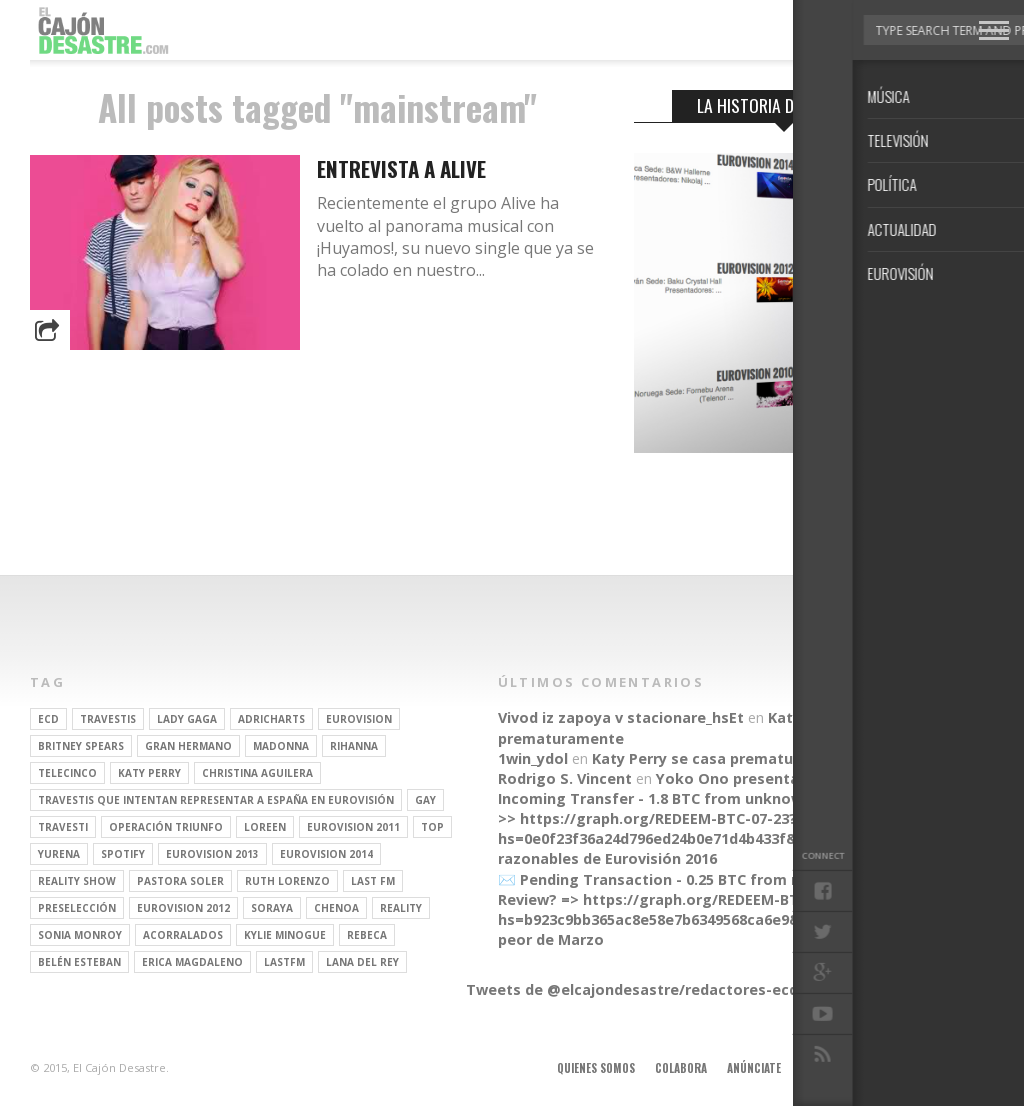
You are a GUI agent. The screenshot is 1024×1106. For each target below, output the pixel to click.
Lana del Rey (362, 962)
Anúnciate (754, 1068)
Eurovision (359, 719)
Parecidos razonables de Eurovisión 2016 (695, 848)
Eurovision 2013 (212, 854)
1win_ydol (533, 758)
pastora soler (180, 881)
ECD (48, 719)
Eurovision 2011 (353, 827)
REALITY (401, 908)
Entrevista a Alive (401, 168)
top (432, 827)
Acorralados (183, 935)
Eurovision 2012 (183, 908)
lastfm (284, 962)
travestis (108, 719)
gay (425, 800)
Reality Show (77, 881)
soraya (272, 908)
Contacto (907, 1068)
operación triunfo (166, 827)
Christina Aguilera (257, 773)
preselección (77, 908)
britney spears (81, 746)
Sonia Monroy (80, 935)
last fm (373, 881)
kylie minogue (285, 935)
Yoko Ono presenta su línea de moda (791, 778)
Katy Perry (149, 773)
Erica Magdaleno (192, 962)
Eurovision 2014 (326, 854)
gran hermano (188, 746)
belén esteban (79, 962)
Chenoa (336, 908)
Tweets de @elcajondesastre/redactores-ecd (632, 989)
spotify (123, 854)
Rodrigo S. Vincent (565, 778)
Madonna (281, 746)
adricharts (271, 719)
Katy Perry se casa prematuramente (724, 758)
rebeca (367, 935)
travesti (63, 827)
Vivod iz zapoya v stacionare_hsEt (621, 717)
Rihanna (354, 746)
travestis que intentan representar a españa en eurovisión (216, 800)
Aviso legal (830, 1068)
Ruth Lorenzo (287, 881)
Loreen (265, 827)
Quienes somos (596, 1068)
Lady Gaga (187, 719)
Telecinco (67, 773)
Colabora (681, 1068)
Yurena (59, 854)
